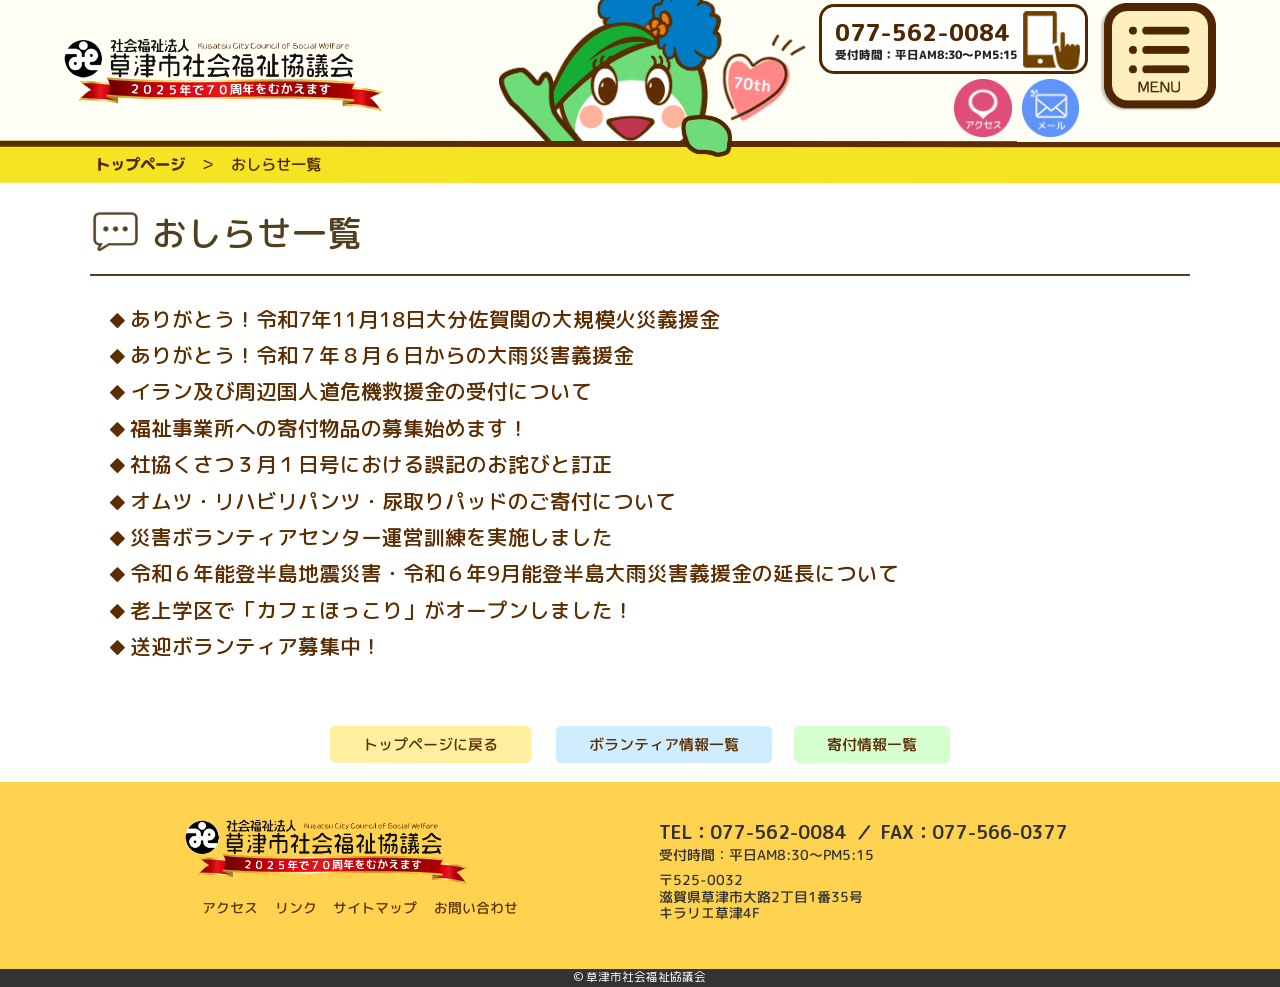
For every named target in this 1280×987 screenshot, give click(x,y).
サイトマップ (376, 907)
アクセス (230, 907)
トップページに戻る (430, 743)
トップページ (140, 164)
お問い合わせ (477, 907)
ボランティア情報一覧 (664, 744)
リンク (296, 907)
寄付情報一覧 (872, 744)
